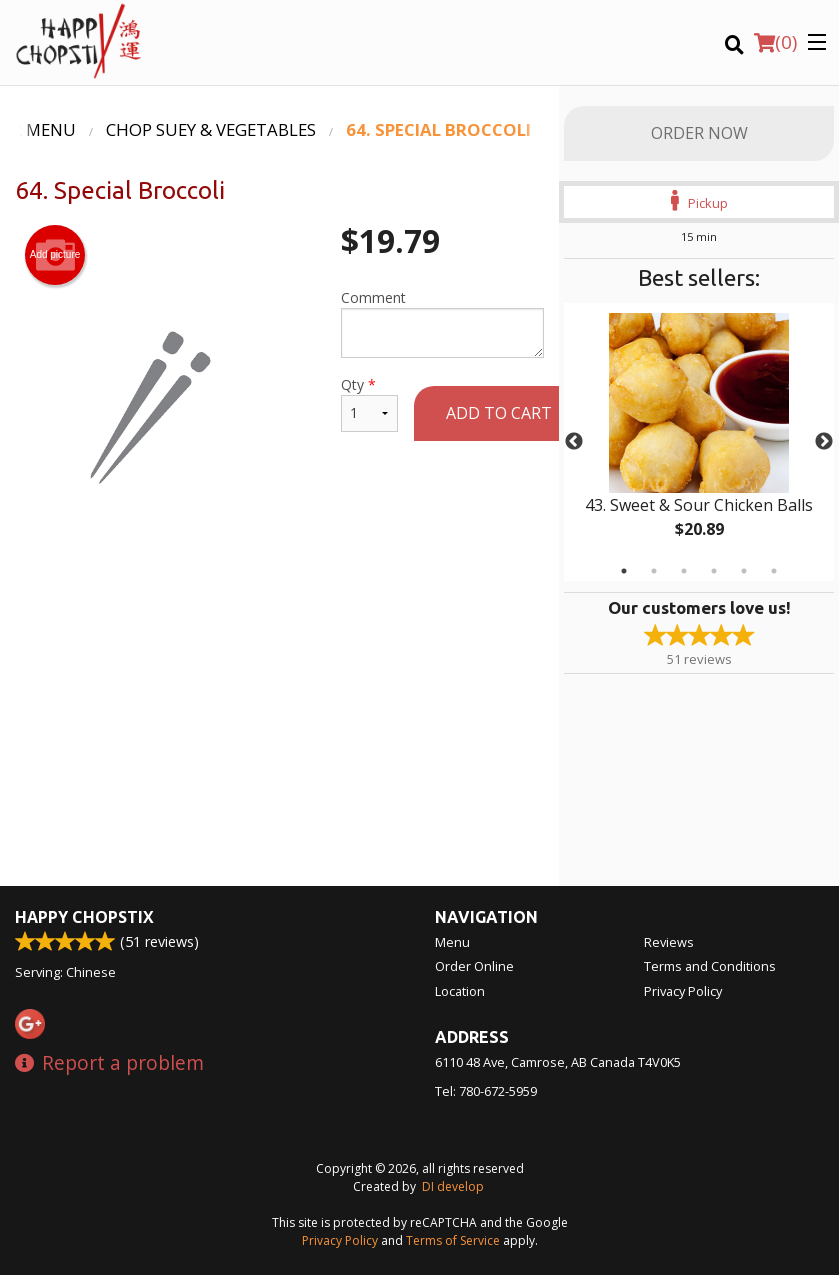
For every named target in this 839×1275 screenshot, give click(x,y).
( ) (775, 42)
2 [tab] (654, 571)
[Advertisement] (279, 611)
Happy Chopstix (84, 917)
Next (824, 442)
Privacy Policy (683, 991)
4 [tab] (714, 571)
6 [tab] (774, 571)
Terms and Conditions (710, 966)
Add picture (55, 255)
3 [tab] (684, 571)
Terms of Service (453, 1240)
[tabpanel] (699, 442)
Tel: (486, 1091)
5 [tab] (744, 571)
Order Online (474, 966)
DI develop (453, 1186)
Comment (442, 323)
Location (460, 991)
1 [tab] (624, 571)
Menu (452, 942)
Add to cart (499, 413)
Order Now (699, 133)
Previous (574, 442)
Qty (369, 403)
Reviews (669, 942)
